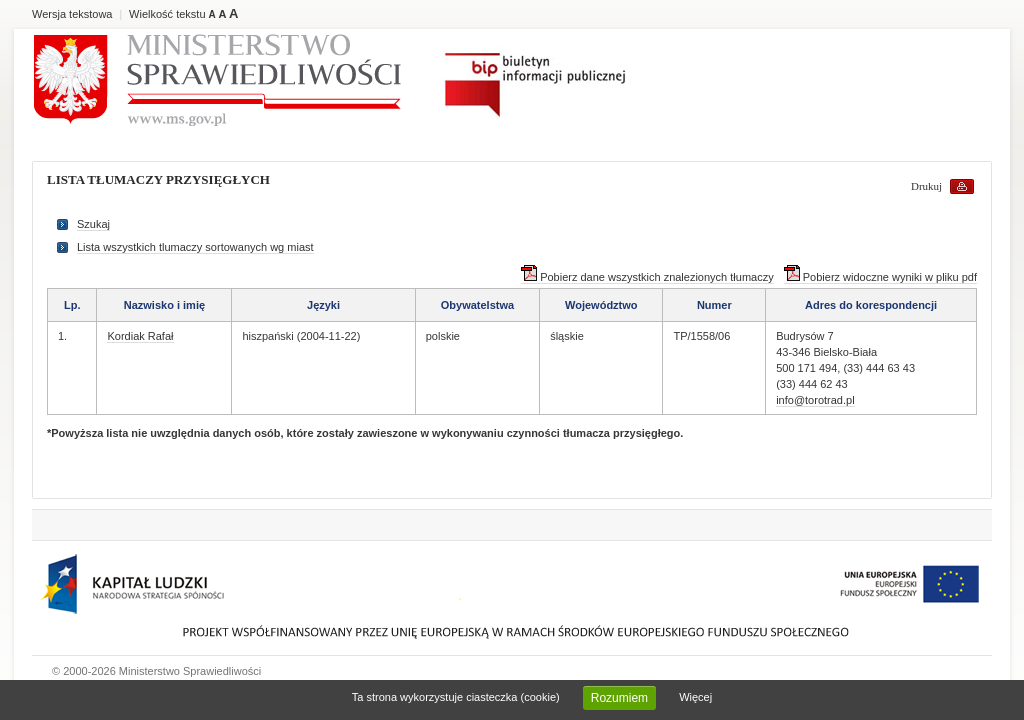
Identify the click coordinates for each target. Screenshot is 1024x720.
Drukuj (926, 186)
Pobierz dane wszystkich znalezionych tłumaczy (647, 277)
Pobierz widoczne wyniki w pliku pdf (880, 277)
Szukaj (93, 224)
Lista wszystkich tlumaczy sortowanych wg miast (195, 247)
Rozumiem (619, 698)
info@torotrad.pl (815, 400)
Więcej (695, 697)
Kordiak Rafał (140, 336)
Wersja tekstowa (72, 14)
